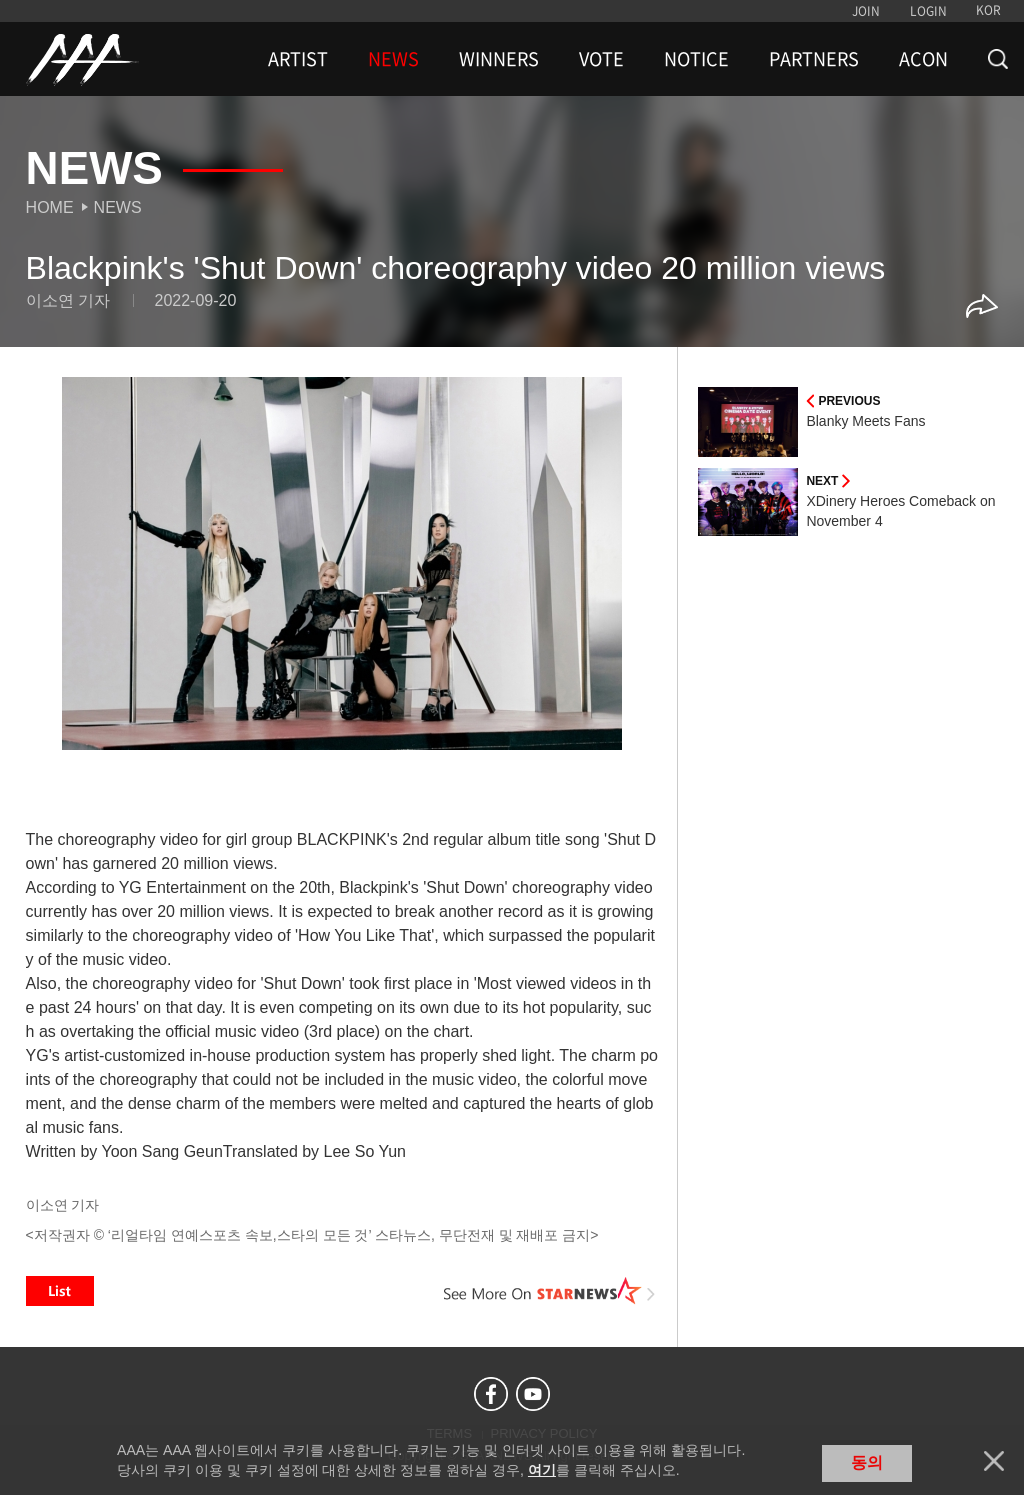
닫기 (994, 1461)
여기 (542, 1470)
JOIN (866, 11)
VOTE (601, 59)
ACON (923, 59)
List (60, 1291)
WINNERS (499, 59)
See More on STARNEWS (549, 1291)
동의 (867, 1462)
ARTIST (298, 59)
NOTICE (696, 59)
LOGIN (928, 11)
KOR (988, 10)
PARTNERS (814, 59)
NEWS (393, 59)
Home (50, 207)
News (118, 207)
